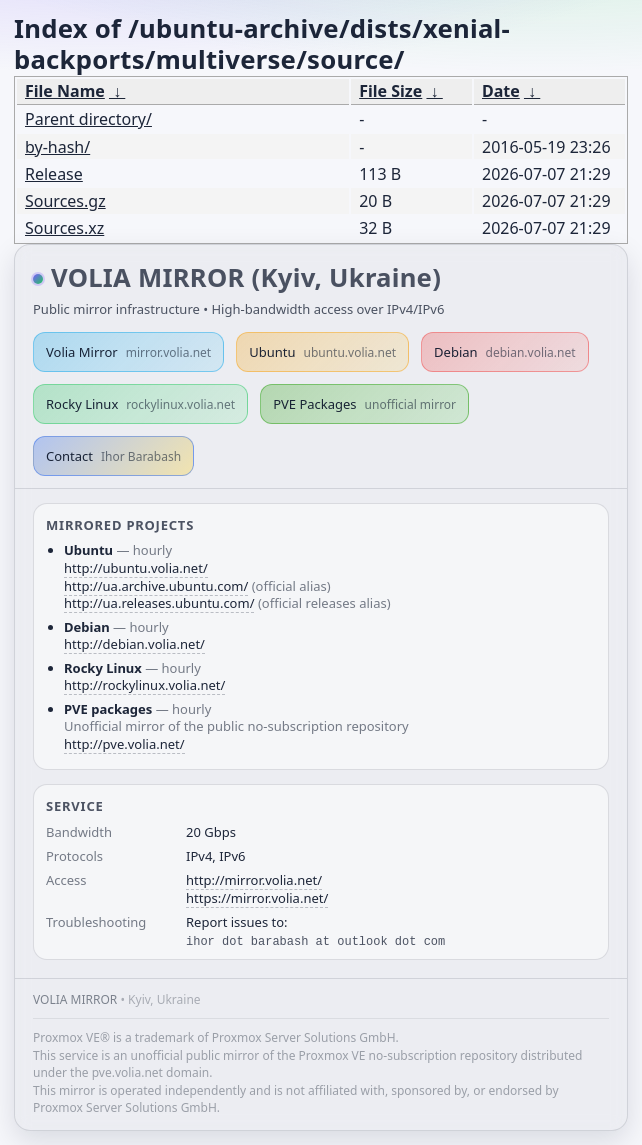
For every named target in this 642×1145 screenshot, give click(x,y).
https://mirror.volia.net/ (257, 898)
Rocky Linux (140, 404)
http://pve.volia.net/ (124, 744)
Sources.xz (64, 228)
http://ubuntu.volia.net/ (136, 568)
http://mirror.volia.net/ (254, 880)
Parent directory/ (88, 119)
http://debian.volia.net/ (134, 644)
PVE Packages (364, 404)
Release (54, 174)
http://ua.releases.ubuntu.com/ (159, 603)
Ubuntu (322, 352)
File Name (65, 91)
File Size (390, 91)
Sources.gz (65, 201)
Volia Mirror (128, 352)
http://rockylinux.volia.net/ (144, 685)
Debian (505, 352)
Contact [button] (113, 456)
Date (501, 91)
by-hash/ (57, 147)
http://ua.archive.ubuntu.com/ (156, 586)
